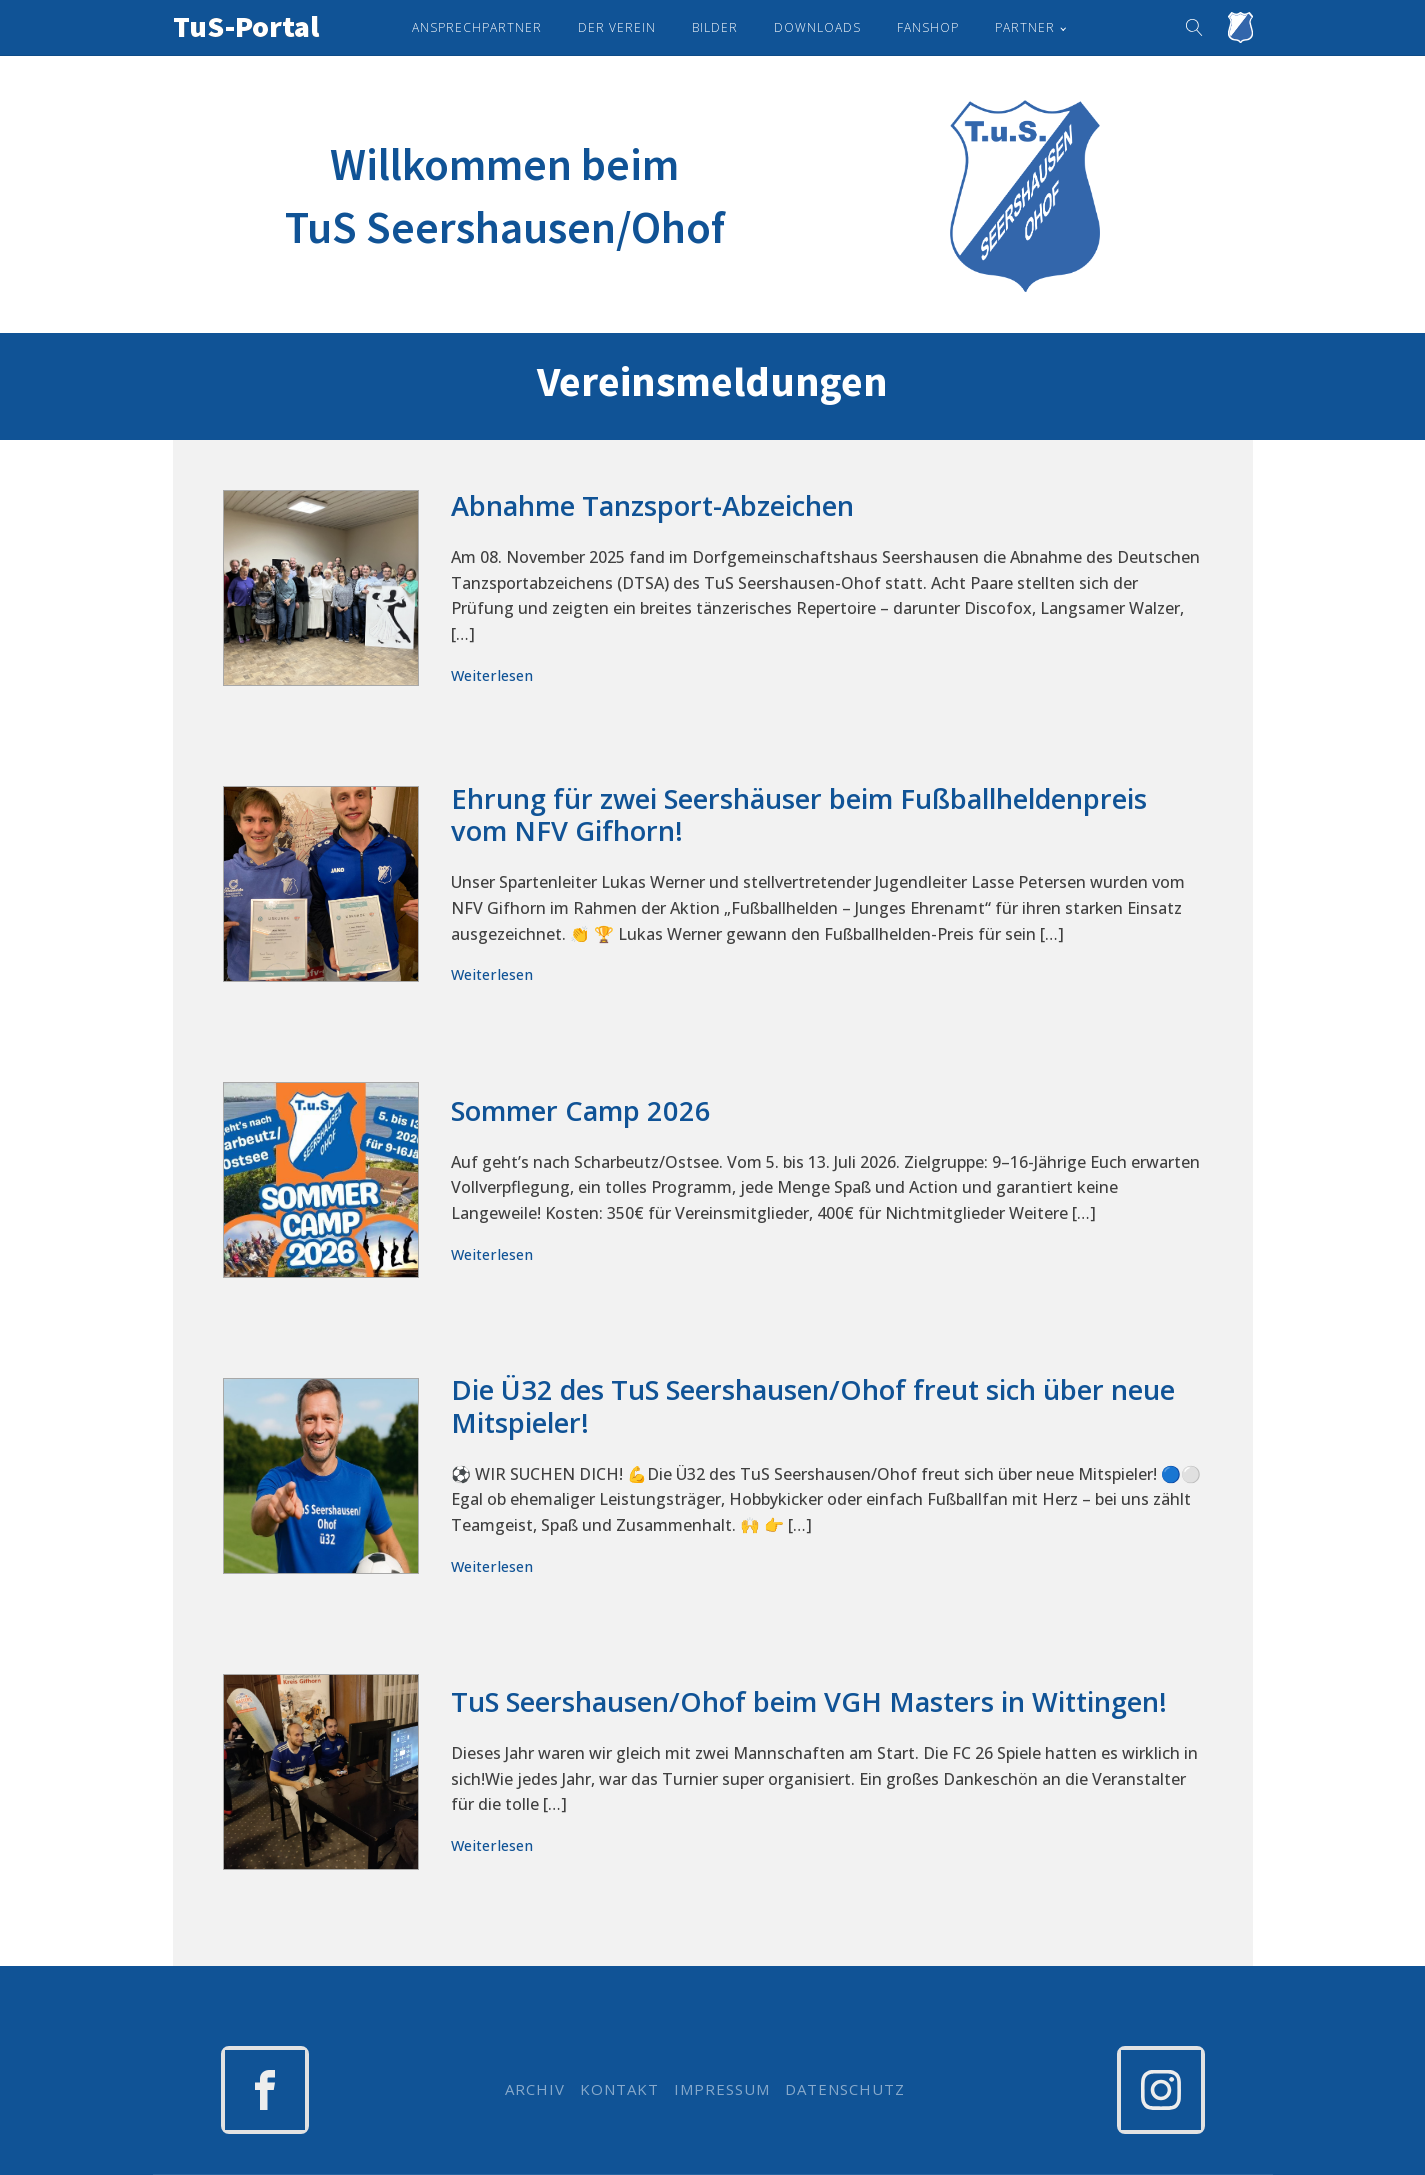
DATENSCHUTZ (845, 2089)
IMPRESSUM (722, 2089)
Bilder (715, 27)
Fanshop (928, 27)
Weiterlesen (492, 675)
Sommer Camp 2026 (581, 1111)
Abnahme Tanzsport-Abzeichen (652, 506)
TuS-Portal (246, 26)
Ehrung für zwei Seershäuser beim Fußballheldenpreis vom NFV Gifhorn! (799, 815)
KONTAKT (619, 2089)
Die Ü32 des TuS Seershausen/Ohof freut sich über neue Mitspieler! (813, 1406)
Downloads (817, 27)
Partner (1025, 27)
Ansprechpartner (477, 27)
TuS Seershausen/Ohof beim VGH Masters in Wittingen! (809, 1702)
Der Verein (617, 27)
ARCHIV (535, 2089)
